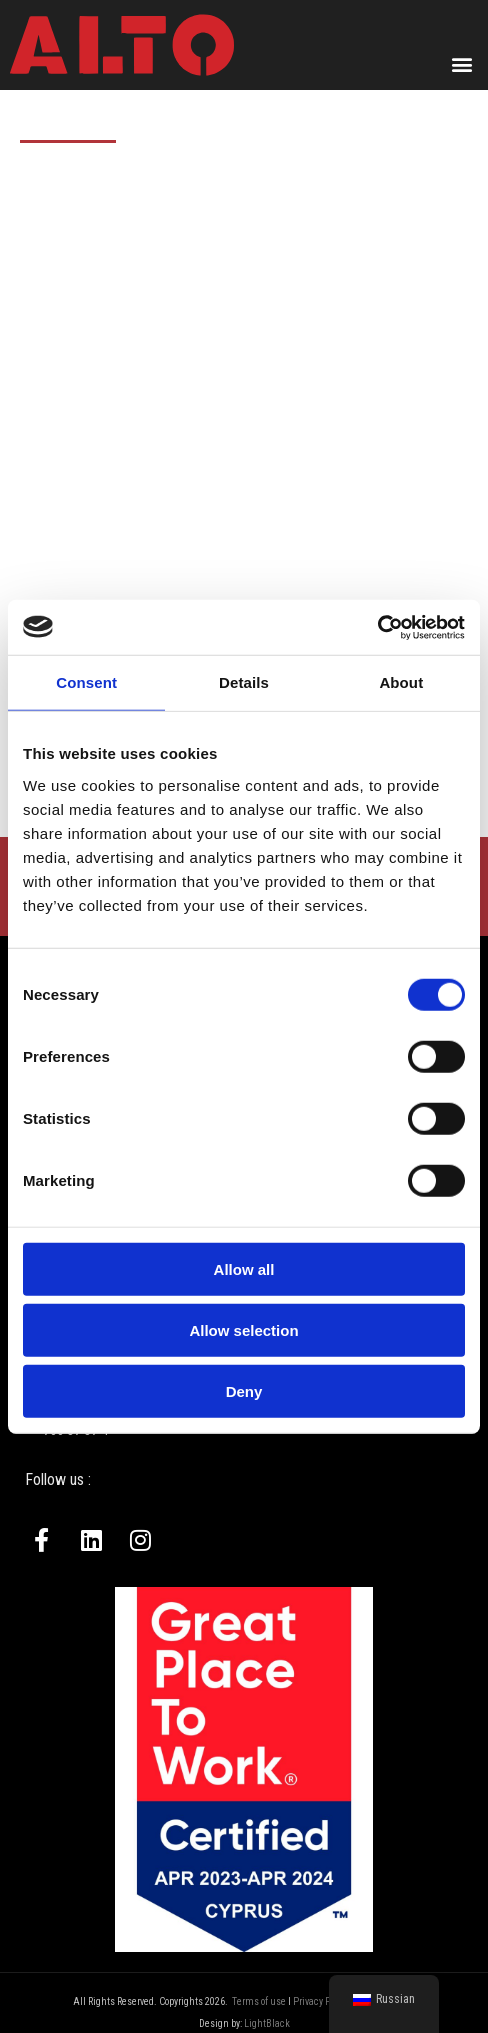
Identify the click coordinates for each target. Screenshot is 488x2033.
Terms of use (259, 2001)
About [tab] (401, 682)
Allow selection (243, 1329)
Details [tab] (244, 682)
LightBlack (267, 2023)
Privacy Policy (321, 2001)
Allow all (244, 1268)
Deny (244, 1390)
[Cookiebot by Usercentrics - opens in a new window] (377, 627)
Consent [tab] (86, 682)
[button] (461, 63)
